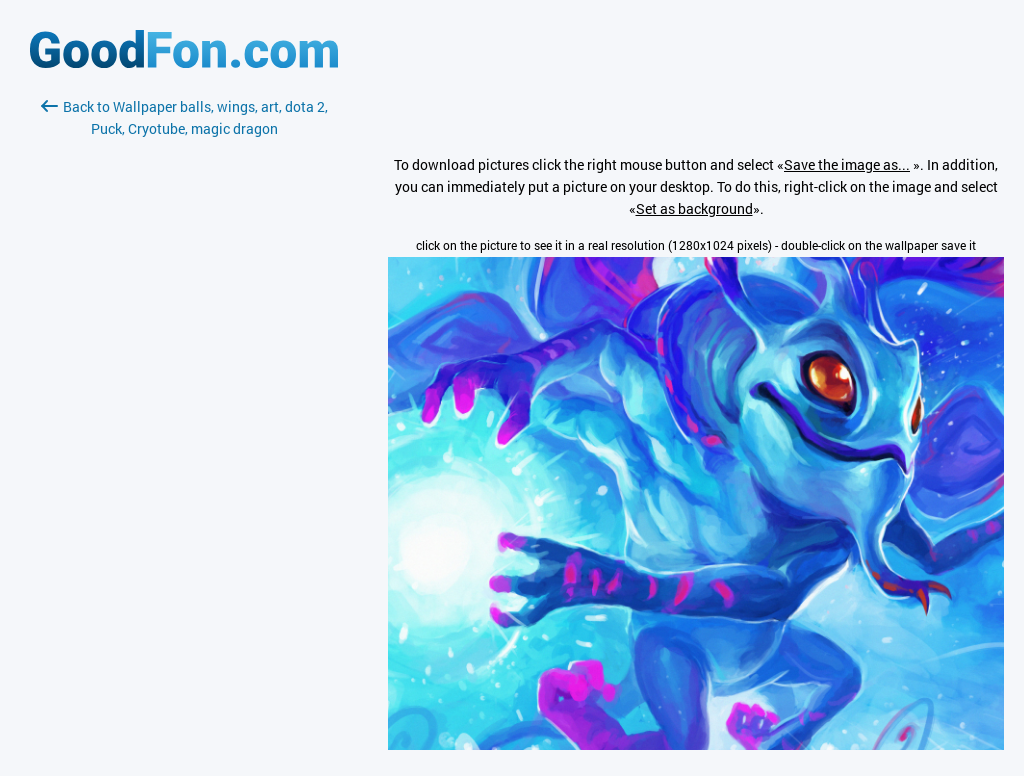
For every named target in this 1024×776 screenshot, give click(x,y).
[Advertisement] (184, 377)
